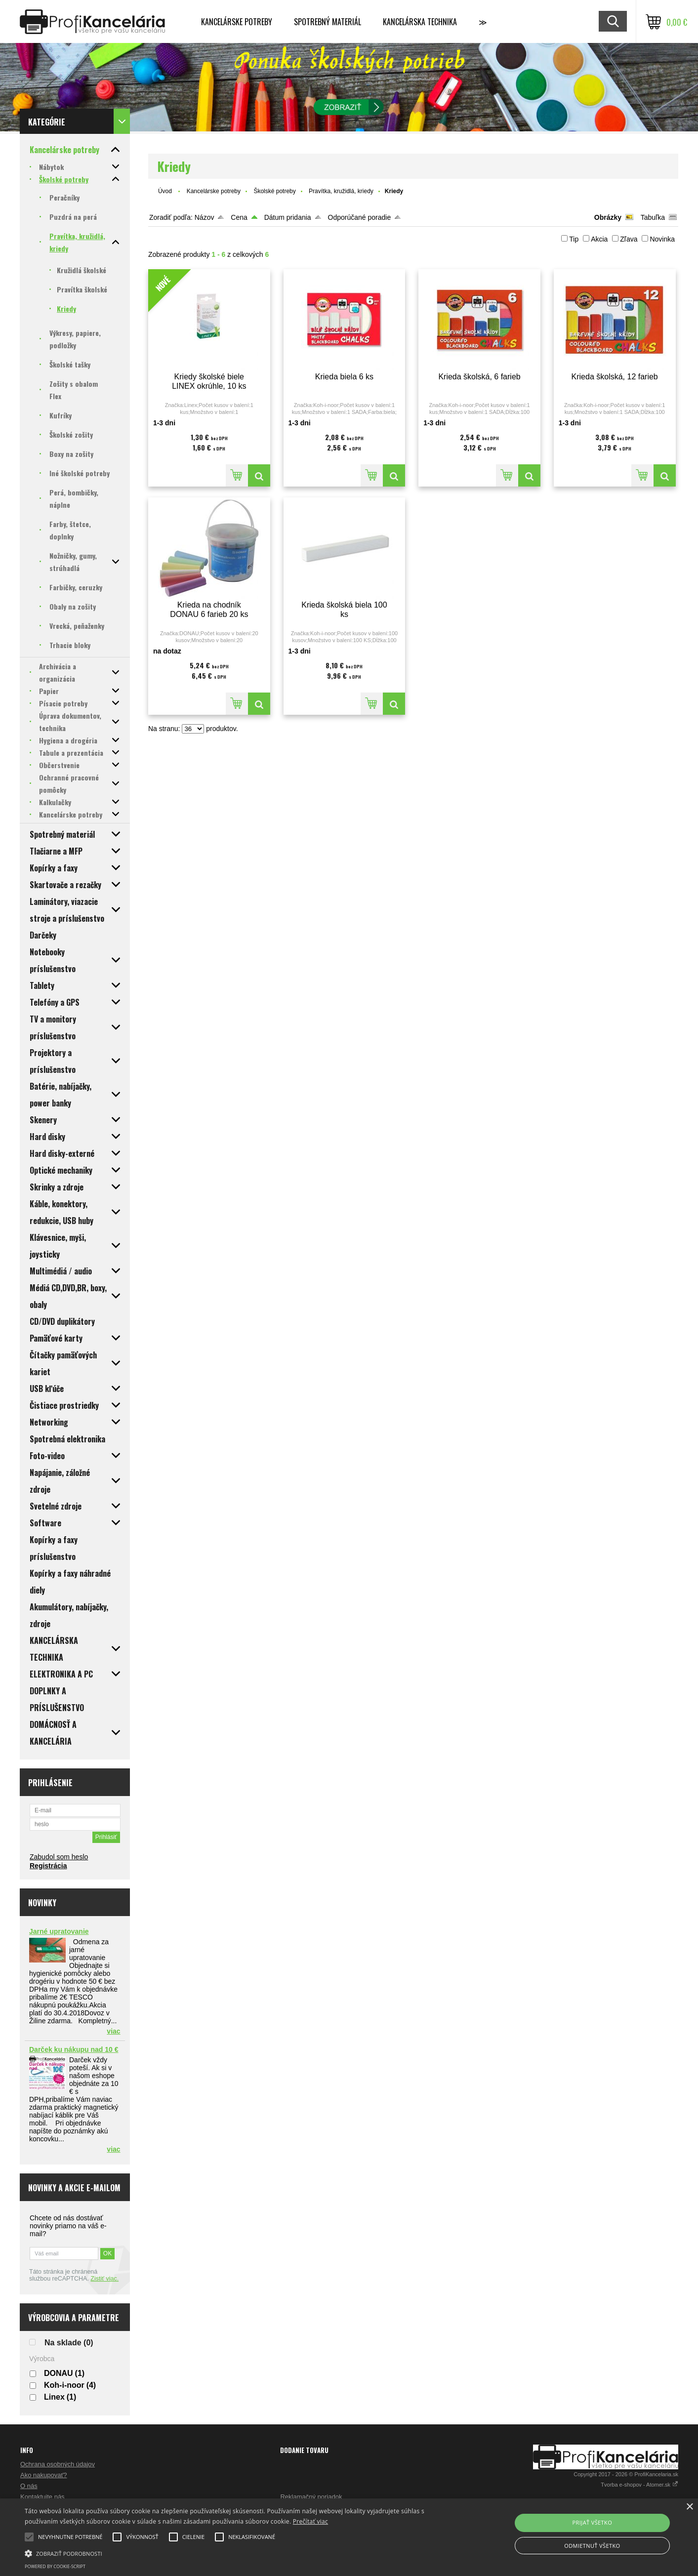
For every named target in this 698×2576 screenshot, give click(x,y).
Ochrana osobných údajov (57, 2464)
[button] (235, 2552)
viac (113, 2031)
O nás (29, 2486)
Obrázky (607, 217)
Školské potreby (274, 191)
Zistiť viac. (104, 2278)
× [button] (689, 2507)
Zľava (628, 239)
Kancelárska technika (420, 22)
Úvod (165, 191)
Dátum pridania (287, 217)
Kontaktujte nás (42, 2496)
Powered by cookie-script (55, 2566)
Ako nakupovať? (43, 2475)
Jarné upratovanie (59, 1931)
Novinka (662, 239)
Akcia (599, 239)
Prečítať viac (310, 2521)
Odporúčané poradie (359, 217)
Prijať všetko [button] (593, 2522)
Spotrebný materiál (327, 22)
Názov (204, 217)
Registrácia (48, 1866)
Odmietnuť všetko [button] (592, 2545)
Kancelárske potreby (236, 22)
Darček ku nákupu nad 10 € (74, 2049)
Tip (573, 239)
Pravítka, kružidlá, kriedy (341, 191)
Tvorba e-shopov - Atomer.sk (639, 2485)
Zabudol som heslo (59, 1857)
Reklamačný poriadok (311, 2496)
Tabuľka (653, 217)
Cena (239, 217)
